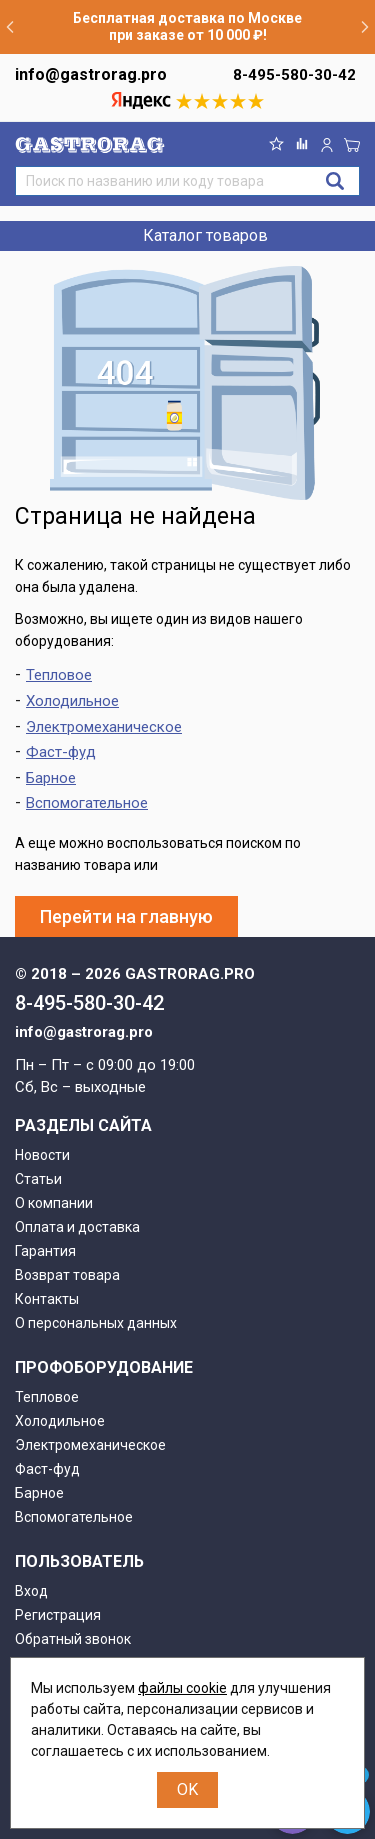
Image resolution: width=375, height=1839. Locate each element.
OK (187, 1789)
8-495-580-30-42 (294, 75)
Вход (31, 1591)
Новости (42, 1155)
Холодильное (72, 701)
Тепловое (59, 675)
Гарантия (45, 1251)
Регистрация (58, 1615)
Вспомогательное (87, 803)
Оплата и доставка (77, 1227)
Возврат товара (67, 1275)
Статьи (38, 1179)
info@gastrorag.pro (91, 74)
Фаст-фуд (61, 752)
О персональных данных (96, 1323)
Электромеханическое (104, 727)
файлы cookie (182, 1688)
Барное (51, 778)
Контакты (47, 1299)
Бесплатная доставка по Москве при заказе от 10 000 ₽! (187, 26)
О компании (54, 1203)
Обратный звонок (73, 1639)
